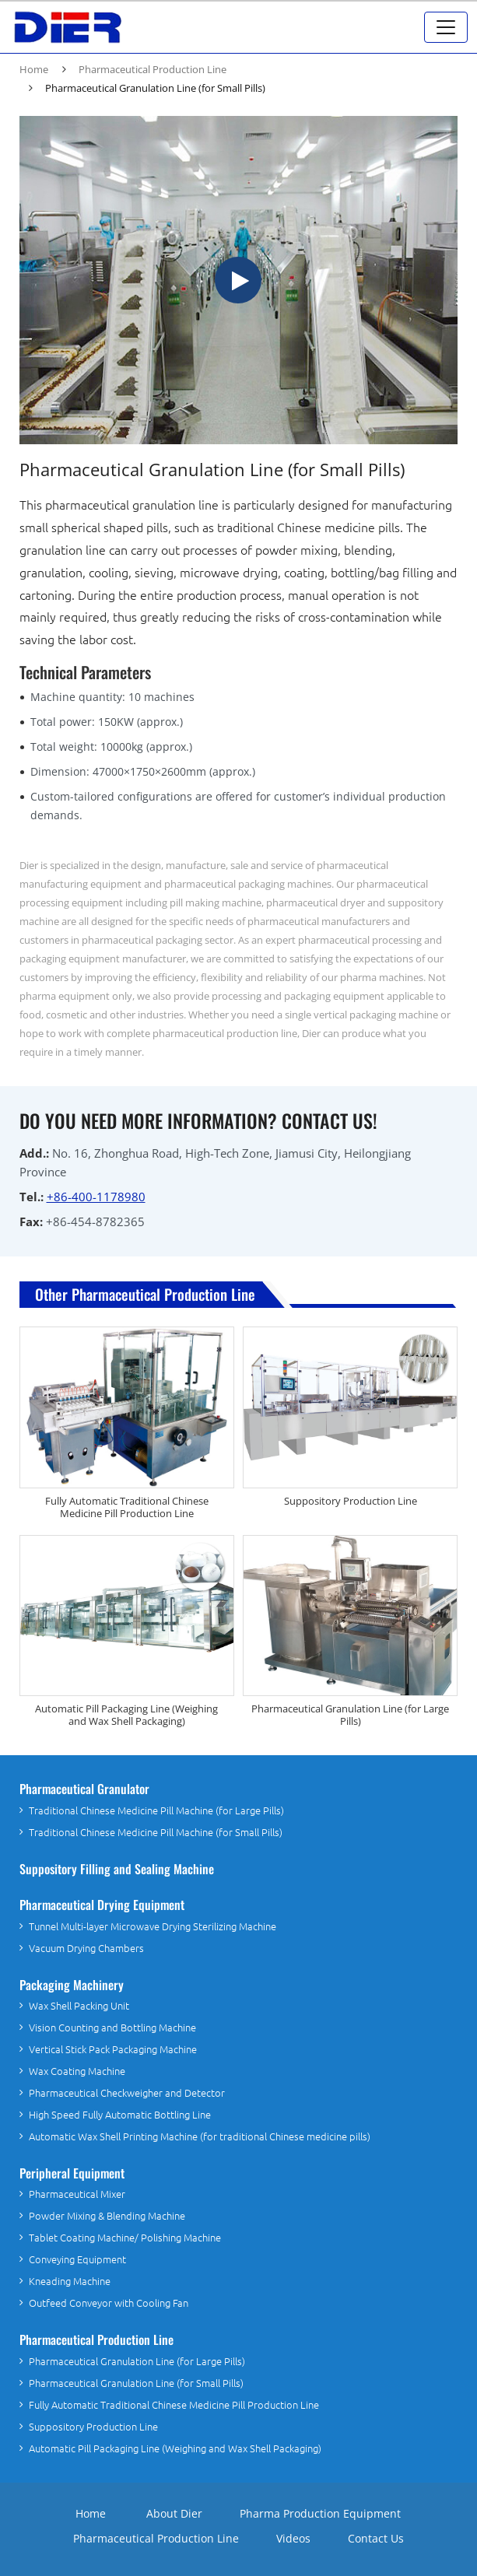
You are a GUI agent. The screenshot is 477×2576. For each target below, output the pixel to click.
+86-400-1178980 (96, 1196)
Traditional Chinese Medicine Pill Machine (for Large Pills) (156, 1810)
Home (33, 69)
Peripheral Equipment (72, 2173)
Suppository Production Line (350, 1501)
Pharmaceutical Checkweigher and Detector (127, 2093)
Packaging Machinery (71, 1985)
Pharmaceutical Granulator (84, 1789)
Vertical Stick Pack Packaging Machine (113, 2049)
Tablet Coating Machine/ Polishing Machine (125, 2238)
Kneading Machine (69, 2281)
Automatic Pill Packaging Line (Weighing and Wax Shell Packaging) (126, 1715)
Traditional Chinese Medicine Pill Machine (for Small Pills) (155, 1832)
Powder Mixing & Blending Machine (107, 2216)
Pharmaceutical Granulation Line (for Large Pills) (350, 1715)
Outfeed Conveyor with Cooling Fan (108, 2303)
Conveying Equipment (77, 2259)
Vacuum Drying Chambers (86, 1948)
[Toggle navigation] (446, 27)
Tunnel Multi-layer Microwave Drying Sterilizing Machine (152, 1926)
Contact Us (376, 2538)
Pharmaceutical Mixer (77, 2194)
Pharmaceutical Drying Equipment (101, 1905)
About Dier (174, 2513)
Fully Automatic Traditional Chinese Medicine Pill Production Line (127, 1507)
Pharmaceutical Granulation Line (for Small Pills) (136, 2383)
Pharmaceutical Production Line (152, 69)
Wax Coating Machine (77, 2071)
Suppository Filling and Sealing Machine (116, 1869)
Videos (293, 2538)
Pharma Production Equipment (320, 2513)
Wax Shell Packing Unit (79, 2006)
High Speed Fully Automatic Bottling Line (120, 2115)
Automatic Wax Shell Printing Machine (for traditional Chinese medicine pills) (199, 2136)
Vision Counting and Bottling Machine (112, 2028)
